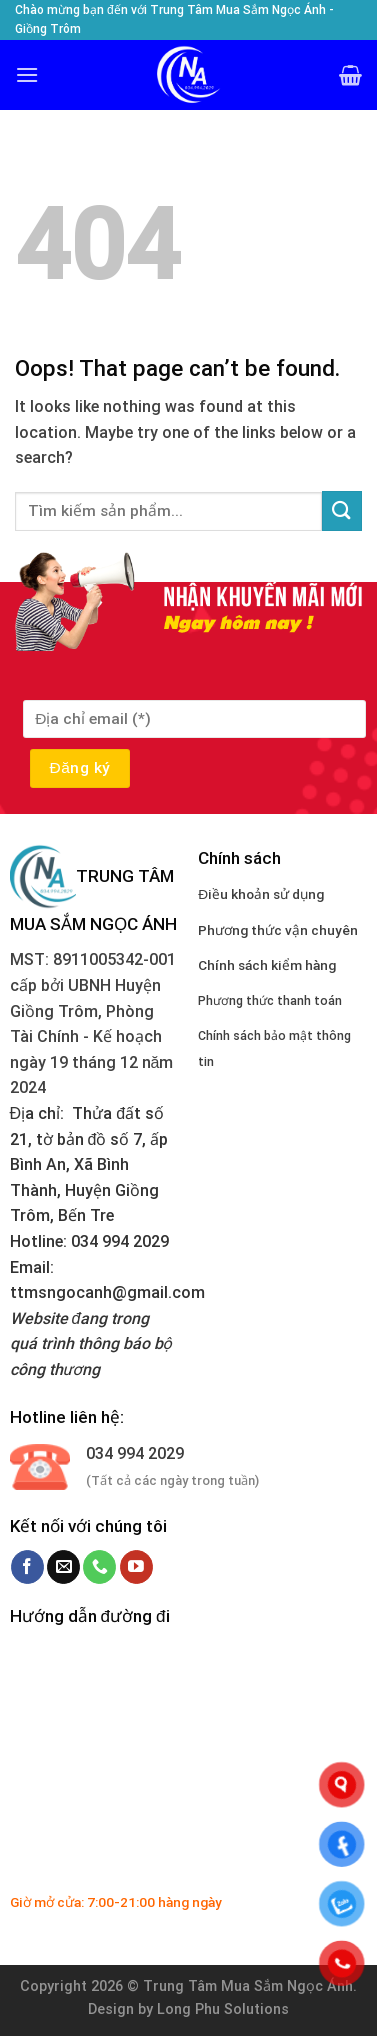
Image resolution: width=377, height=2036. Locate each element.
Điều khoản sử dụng (261, 894)
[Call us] (99, 1567)
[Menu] (27, 74)
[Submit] (342, 510)
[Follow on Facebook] (27, 1567)
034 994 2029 (135, 1453)
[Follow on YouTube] (136, 1567)
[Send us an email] (63, 1567)
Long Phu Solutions (223, 2009)
